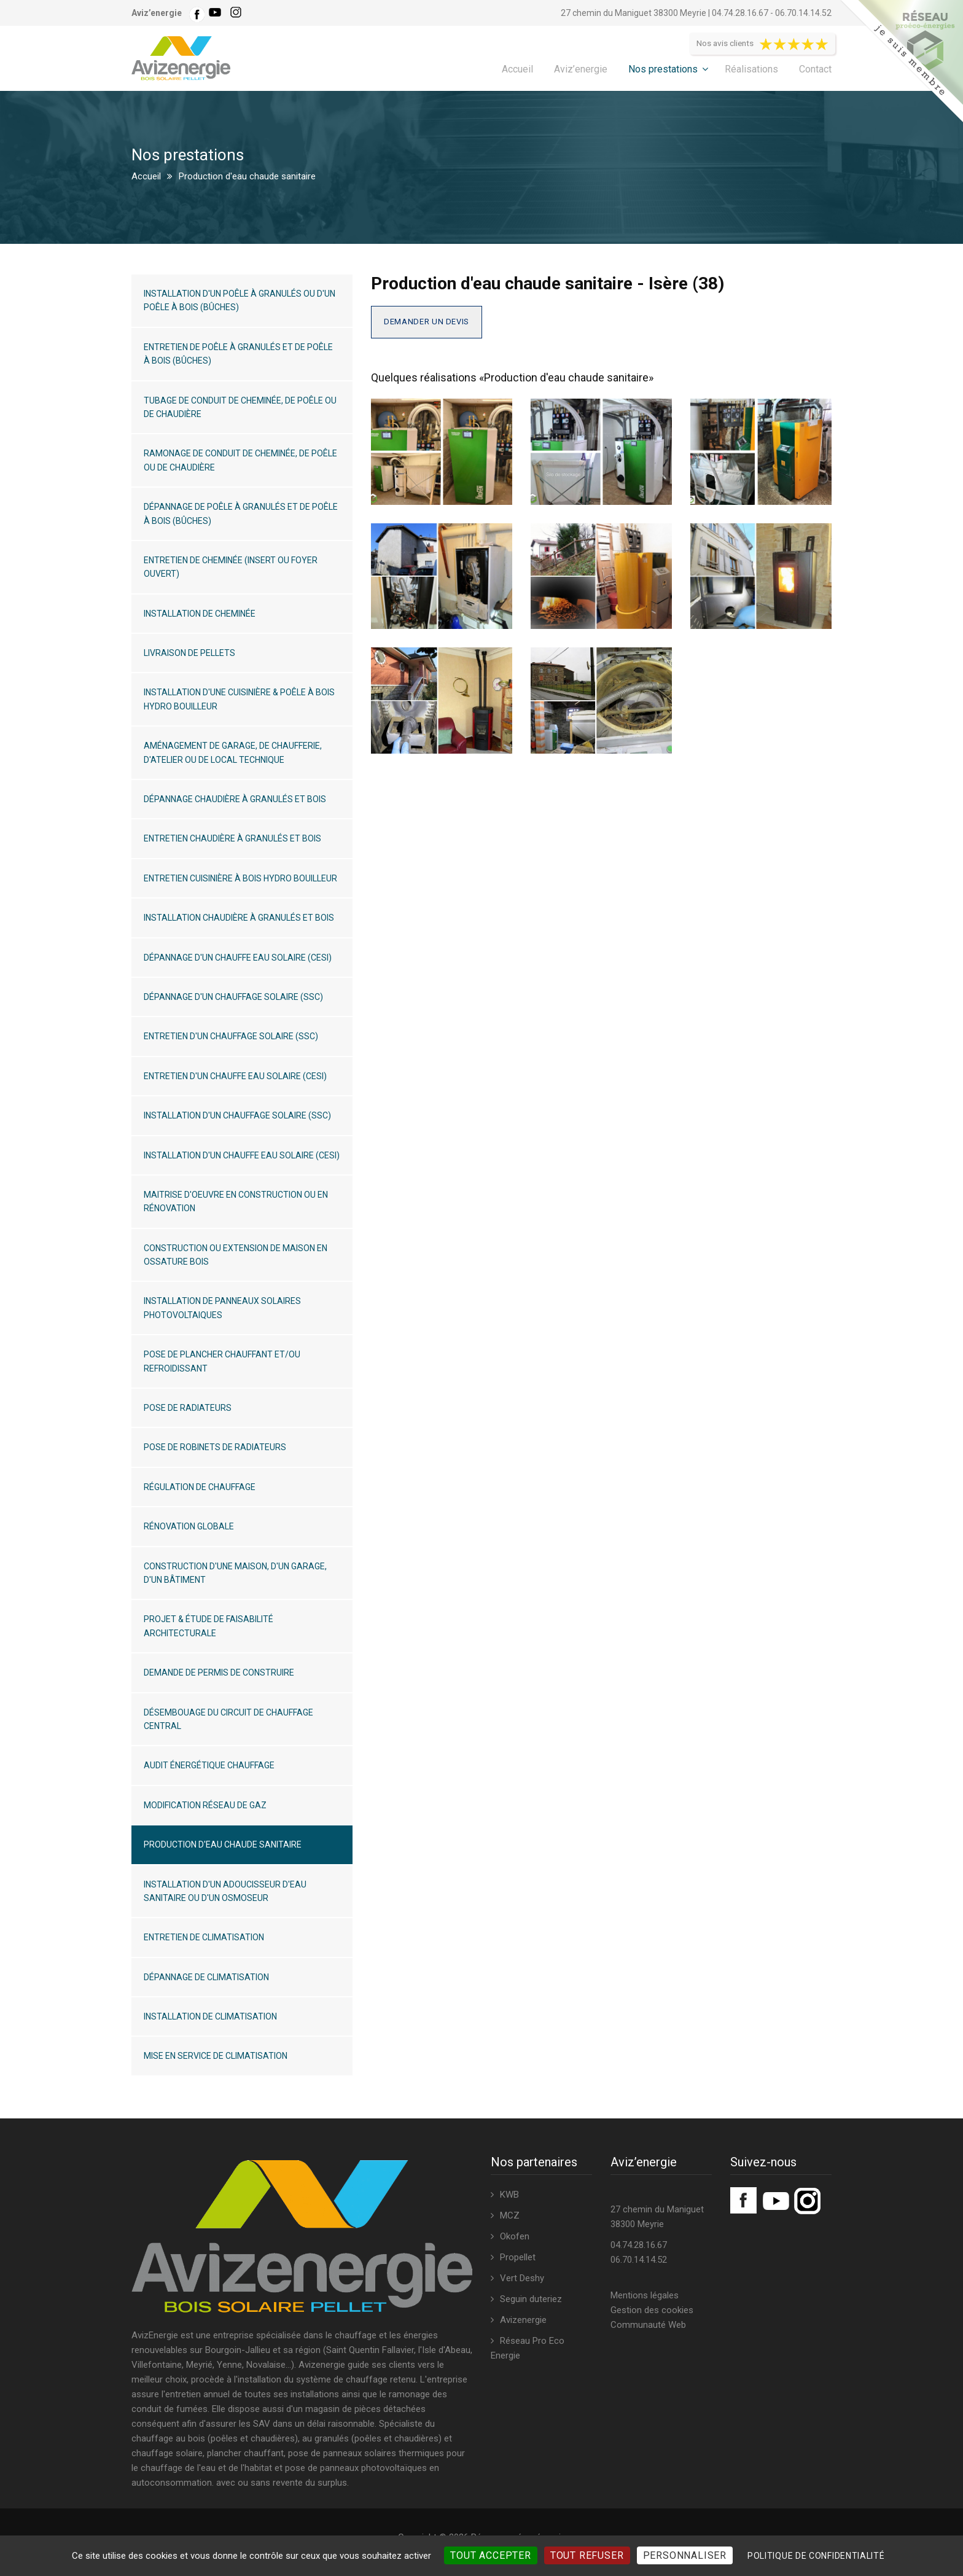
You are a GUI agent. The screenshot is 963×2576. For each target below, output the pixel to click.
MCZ (510, 2215)
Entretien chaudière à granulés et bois (232, 838)
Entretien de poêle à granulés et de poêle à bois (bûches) (238, 353)
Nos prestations (663, 69)
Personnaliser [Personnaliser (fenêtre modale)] (685, 2555)
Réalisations (751, 69)
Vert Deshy (522, 2278)
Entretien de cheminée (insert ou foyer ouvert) (231, 567)
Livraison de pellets (189, 653)
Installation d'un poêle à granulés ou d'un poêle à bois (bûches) (239, 300)
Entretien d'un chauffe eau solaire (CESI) (235, 1076)
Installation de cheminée (199, 614)
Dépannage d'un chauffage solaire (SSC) (233, 997)
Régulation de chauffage (199, 1487)
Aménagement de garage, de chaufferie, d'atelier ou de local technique (233, 752)
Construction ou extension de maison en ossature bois (235, 1255)
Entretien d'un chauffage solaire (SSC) (231, 1036)
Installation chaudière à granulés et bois (239, 918)
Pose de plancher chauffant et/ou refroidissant (222, 1361)
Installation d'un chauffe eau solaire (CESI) (242, 1155)
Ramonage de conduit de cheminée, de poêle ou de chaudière (240, 460)
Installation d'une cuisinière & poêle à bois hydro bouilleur (239, 699)
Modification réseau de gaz (205, 1805)
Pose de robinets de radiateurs (215, 1447)
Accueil (517, 69)
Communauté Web (648, 2324)
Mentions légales (644, 2295)
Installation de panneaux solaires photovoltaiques (222, 1307)
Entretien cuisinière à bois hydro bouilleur (240, 878)
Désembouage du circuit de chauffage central (228, 1719)
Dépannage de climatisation (206, 1977)
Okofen (514, 2236)
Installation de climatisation (210, 2016)
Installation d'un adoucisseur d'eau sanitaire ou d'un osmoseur (225, 1891)
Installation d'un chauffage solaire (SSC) (237, 1115)
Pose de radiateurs (188, 1408)
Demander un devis (426, 321)
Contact (815, 69)
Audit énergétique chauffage (209, 1765)
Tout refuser (587, 2555)
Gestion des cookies (651, 2310)
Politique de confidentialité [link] (816, 2556)
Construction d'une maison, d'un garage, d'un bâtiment (235, 1573)
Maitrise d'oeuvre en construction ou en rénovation (236, 1201)
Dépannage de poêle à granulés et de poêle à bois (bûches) (241, 513)
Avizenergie (523, 2319)
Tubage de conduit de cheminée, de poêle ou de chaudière (240, 407)
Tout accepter (490, 2555)
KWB (509, 2194)
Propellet (518, 2257)
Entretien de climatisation (204, 1937)
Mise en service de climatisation (215, 2056)
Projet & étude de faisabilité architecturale (208, 1625)
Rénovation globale (189, 1526)
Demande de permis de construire (219, 1672)
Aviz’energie (580, 69)
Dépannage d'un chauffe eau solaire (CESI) (238, 957)
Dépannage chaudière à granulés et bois (235, 799)
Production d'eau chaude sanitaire (223, 1844)
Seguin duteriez (531, 2299)
